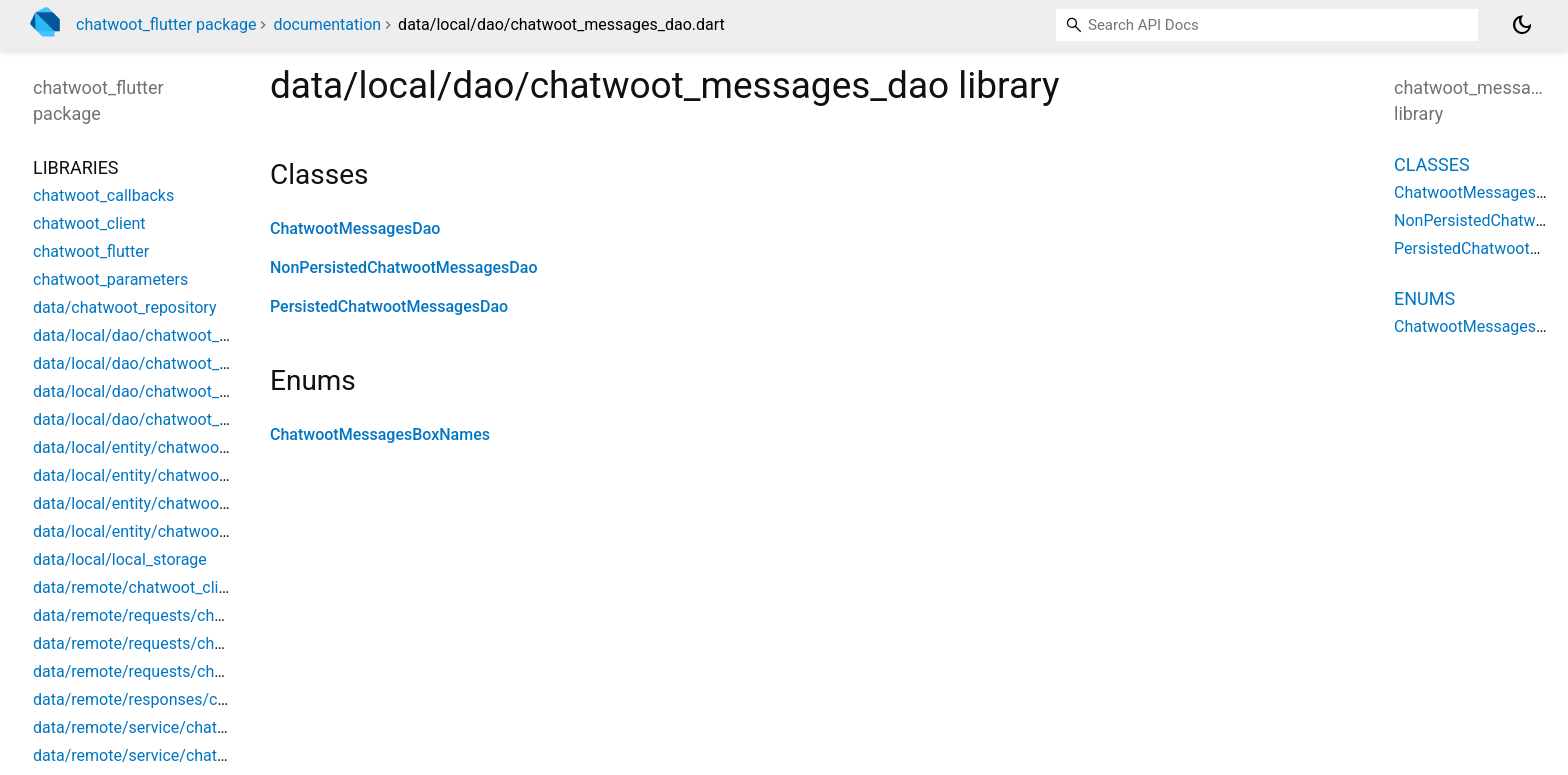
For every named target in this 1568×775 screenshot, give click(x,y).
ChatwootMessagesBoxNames (380, 434)
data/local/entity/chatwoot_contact (159, 447)
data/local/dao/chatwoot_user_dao (158, 419)
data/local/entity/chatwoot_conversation (178, 475)
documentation (327, 24)
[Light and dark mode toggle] (1522, 25)
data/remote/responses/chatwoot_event (177, 699)
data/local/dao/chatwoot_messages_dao (180, 391)
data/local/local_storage (120, 559)
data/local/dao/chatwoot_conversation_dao (189, 363)
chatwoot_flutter (91, 251)
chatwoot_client (89, 223)
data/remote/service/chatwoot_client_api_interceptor (222, 727)
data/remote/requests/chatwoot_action (174, 615)
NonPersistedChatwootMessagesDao (403, 267)
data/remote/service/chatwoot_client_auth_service (214, 755)
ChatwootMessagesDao (355, 228)
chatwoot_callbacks (103, 195)
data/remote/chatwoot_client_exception (175, 587)
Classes (1432, 164)
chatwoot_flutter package (166, 24)
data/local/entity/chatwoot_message (165, 503)
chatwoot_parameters (110, 279)
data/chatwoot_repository (124, 307)
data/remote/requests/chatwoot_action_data (193, 643)
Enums (1424, 298)
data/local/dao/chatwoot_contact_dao (170, 335)
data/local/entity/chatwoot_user (148, 531)
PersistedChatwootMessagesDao (389, 306)
